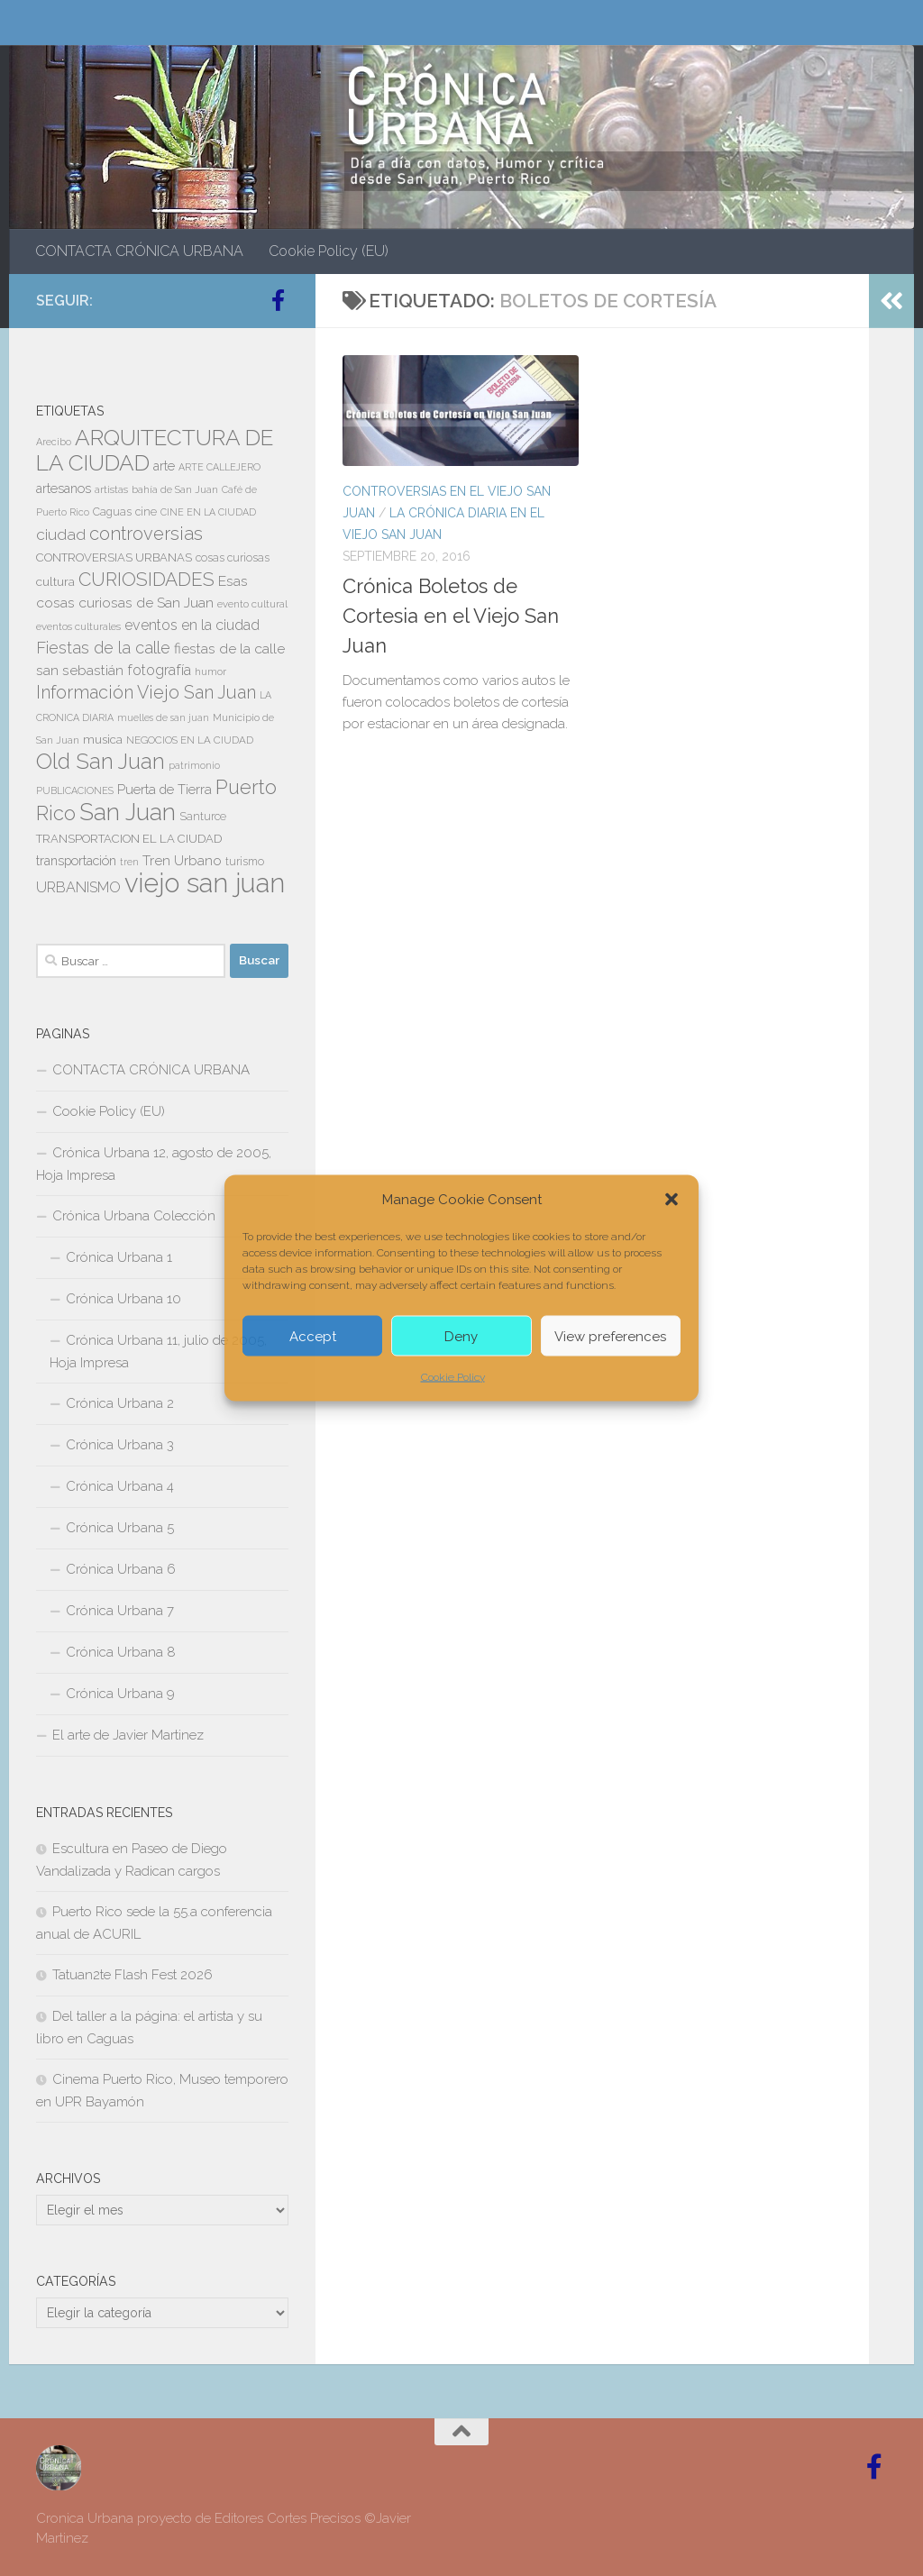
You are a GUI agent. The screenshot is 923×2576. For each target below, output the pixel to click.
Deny (461, 1336)
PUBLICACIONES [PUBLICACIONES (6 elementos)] (75, 790)
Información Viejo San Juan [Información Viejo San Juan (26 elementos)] (146, 692)
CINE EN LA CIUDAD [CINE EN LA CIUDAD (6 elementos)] (208, 512)
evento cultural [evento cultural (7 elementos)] (252, 604)
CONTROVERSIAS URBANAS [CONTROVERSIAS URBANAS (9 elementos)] (114, 557)
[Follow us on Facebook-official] (277, 300)
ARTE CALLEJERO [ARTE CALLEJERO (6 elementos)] (219, 466)
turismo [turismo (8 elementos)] (244, 861)
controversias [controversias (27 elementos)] (146, 533)
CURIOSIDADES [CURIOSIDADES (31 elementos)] (146, 579)
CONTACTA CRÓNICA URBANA (139, 251)
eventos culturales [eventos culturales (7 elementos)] (78, 626)
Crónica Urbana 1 (119, 1257)
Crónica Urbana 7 (120, 1611)
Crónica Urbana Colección (133, 1216)
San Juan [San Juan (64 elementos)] (127, 812)
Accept (312, 1336)
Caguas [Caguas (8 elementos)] (112, 512)
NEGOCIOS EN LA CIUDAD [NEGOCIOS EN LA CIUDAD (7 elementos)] (189, 740)
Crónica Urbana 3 (120, 1445)
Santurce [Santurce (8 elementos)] (202, 816)
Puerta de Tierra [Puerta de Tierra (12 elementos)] (164, 789)
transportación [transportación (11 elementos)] (76, 861)
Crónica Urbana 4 (120, 1486)
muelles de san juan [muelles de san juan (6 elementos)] (163, 717)
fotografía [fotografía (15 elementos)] (159, 670)
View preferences (610, 1336)
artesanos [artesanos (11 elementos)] (63, 488)
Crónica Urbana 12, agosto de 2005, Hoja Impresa (153, 1164)
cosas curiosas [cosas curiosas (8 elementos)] (233, 558)
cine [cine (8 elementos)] (146, 512)
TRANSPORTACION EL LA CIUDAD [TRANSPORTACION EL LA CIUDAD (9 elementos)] (129, 838)
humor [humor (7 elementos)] (210, 671)
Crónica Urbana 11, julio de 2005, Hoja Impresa (158, 1351)
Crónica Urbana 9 (120, 1693)
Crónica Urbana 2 (120, 1403)
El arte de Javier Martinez (128, 1735)
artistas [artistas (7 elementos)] (111, 489)
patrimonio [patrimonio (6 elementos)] (194, 765)
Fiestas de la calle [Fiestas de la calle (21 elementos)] (103, 647)
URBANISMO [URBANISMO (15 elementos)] (78, 887)
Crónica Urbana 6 (121, 1569)
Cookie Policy (453, 1377)
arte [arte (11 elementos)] (164, 466)
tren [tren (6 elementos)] (129, 861)
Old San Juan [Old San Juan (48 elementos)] (100, 761)
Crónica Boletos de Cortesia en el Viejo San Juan (451, 615)
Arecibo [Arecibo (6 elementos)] (53, 441)
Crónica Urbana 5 (120, 1528)
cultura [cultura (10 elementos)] (55, 581)
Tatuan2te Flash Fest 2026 (132, 1975)
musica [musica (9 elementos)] (103, 739)
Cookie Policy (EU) (328, 251)
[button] (672, 1200)
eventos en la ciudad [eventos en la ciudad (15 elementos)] (192, 625)
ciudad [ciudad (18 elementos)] (61, 534)
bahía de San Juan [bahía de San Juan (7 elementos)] (175, 489)
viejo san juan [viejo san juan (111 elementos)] (204, 883)
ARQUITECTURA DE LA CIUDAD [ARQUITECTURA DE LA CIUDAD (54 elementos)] (154, 450)
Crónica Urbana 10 (123, 1299)
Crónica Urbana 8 (121, 1652)
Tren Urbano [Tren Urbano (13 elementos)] (182, 861)
